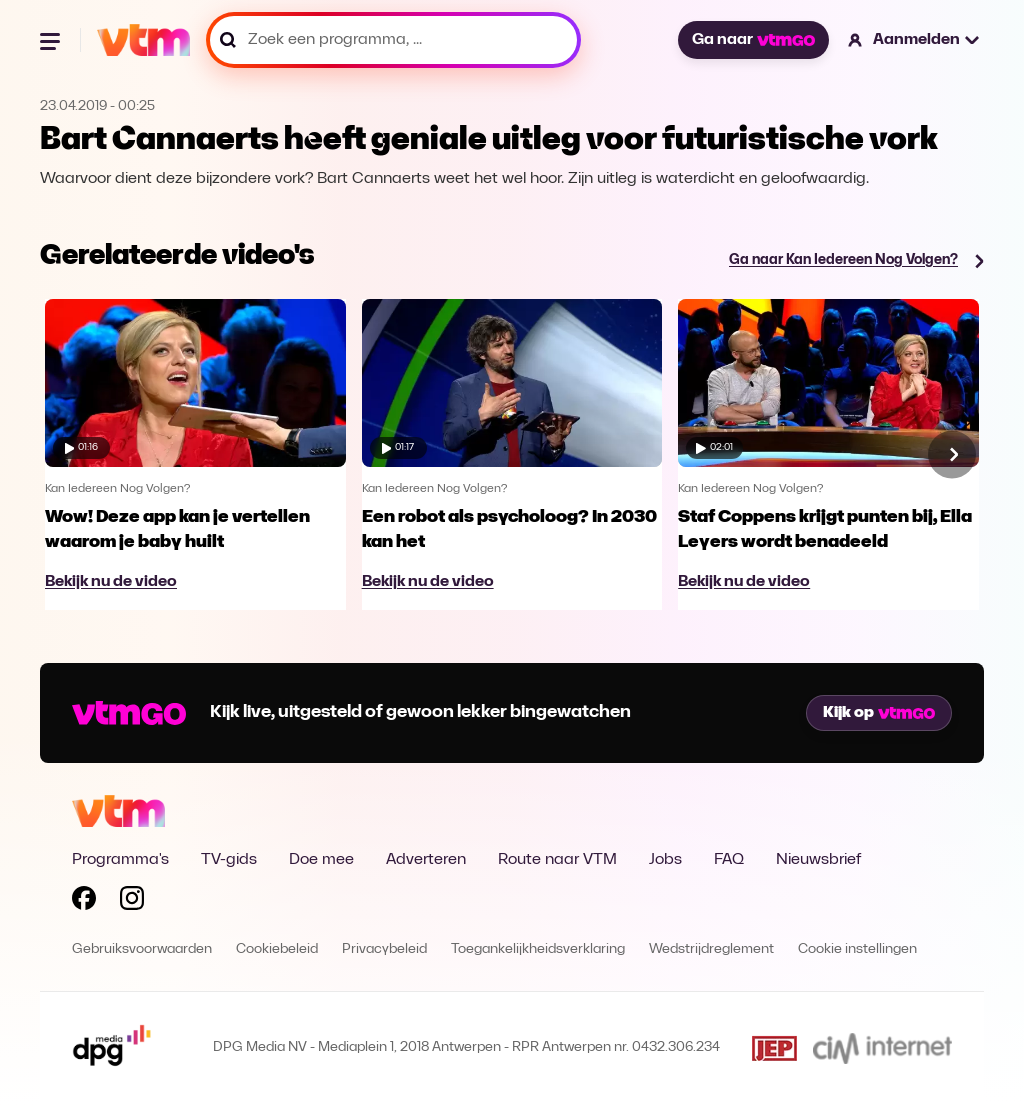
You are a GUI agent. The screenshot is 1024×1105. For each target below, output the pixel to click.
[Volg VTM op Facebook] (84, 902)
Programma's (120, 860)
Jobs (665, 860)
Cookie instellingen (857, 949)
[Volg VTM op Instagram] (132, 902)
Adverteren (426, 860)
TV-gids (229, 860)
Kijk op (879, 713)
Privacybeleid (384, 949)
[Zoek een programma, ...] (393, 40)
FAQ (729, 860)
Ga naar (753, 40)
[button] (914, 40)
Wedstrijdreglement (711, 949)
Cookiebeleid (277, 949)
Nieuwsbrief (818, 860)
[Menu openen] (52, 40)
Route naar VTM (557, 860)
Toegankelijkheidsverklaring (538, 949)
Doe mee (321, 860)
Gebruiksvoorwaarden (142, 949)
